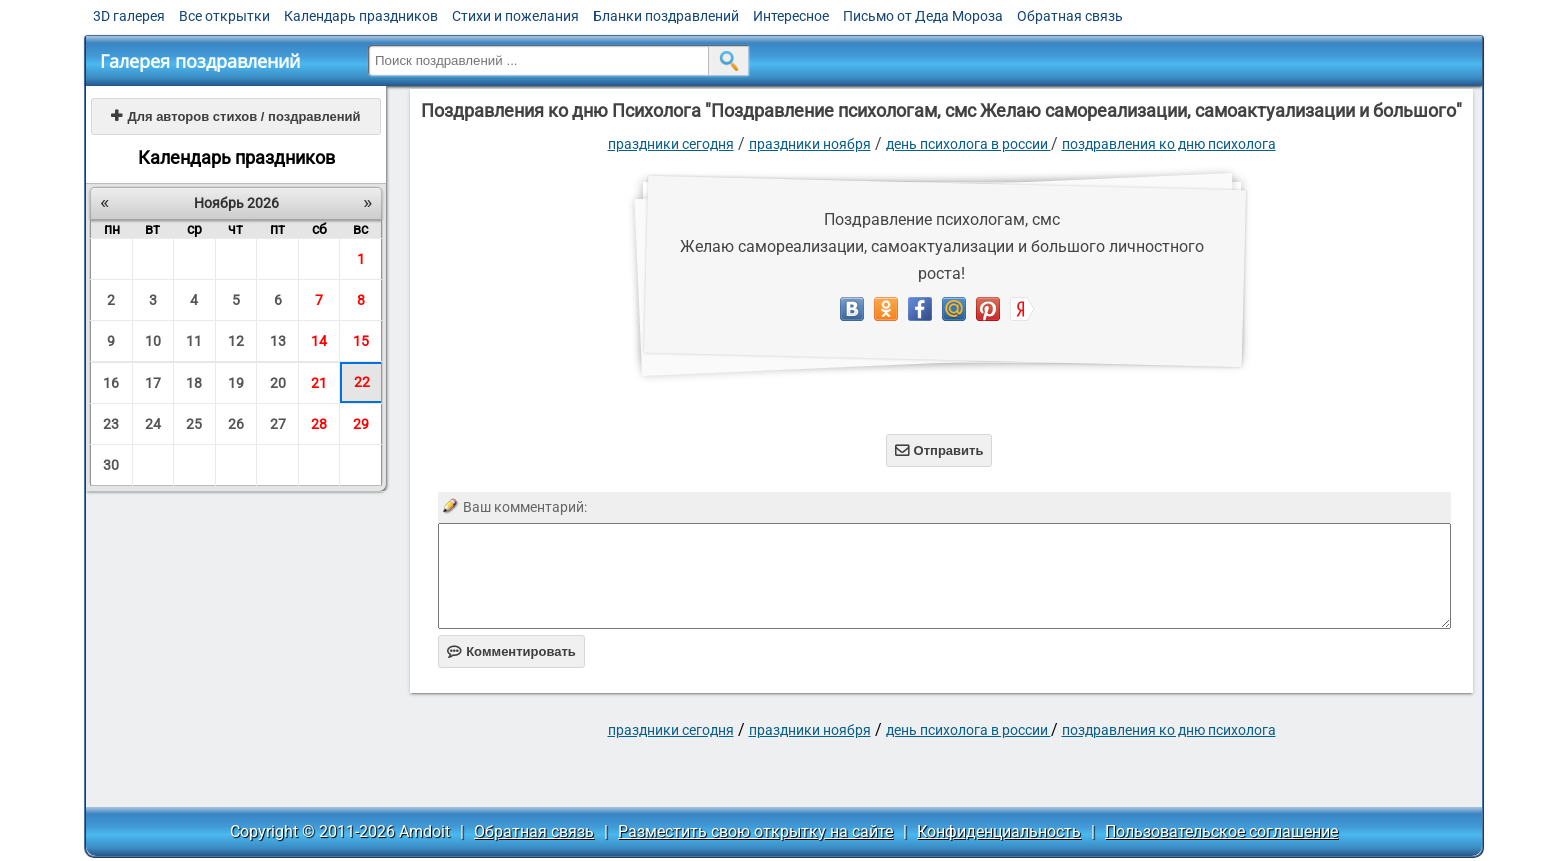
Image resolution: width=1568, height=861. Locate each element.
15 (361, 341)
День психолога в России (968, 144)
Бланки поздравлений (666, 16)
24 (153, 424)
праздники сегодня (671, 144)
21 (319, 383)
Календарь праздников (361, 16)
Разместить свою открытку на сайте (755, 831)
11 (194, 341)
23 (111, 424)
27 (278, 424)
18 (194, 383)
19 (236, 383)
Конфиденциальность (999, 831)
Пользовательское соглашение (1221, 831)
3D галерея (129, 16)
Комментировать (511, 651)
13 (278, 341)
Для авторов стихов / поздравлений (235, 116)
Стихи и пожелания (515, 16)
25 (194, 424)
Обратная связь (1070, 16)
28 (319, 424)
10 (153, 341)
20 (278, 383)
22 (362, 382)
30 (111, 465)
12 (236, 341)
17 (153, 383)
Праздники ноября (810, 144)
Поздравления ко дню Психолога (1169, 144)
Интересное (791, 16)
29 (361, 424)
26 (236, 424)
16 (111, 383)
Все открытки (224, 16)
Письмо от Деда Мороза (923, 16)
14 (319, 341)
